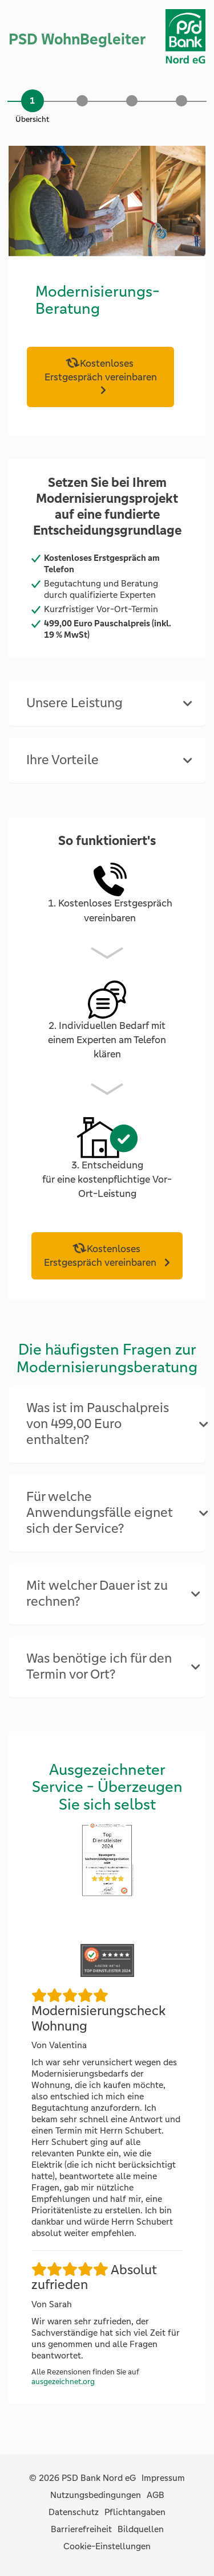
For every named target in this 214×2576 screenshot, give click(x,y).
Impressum (163, 2477)
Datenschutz (74, 2512)
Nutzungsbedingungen (95, 2494)
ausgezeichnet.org (63, 2381)
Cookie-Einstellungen (107, 2546)
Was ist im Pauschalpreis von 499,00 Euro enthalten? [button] (97, 1424)
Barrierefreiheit (81, 2529)
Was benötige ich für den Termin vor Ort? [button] (99, 1666)
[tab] (107, 703)
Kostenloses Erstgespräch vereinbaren (101, 370)
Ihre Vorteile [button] (62, 760)
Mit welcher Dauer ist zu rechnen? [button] (97, 1593)
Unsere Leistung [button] (74, 703)
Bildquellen (141, 2529)
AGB (155, 2494)
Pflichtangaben (134, 2512)
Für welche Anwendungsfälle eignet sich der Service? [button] (99, 1512)
